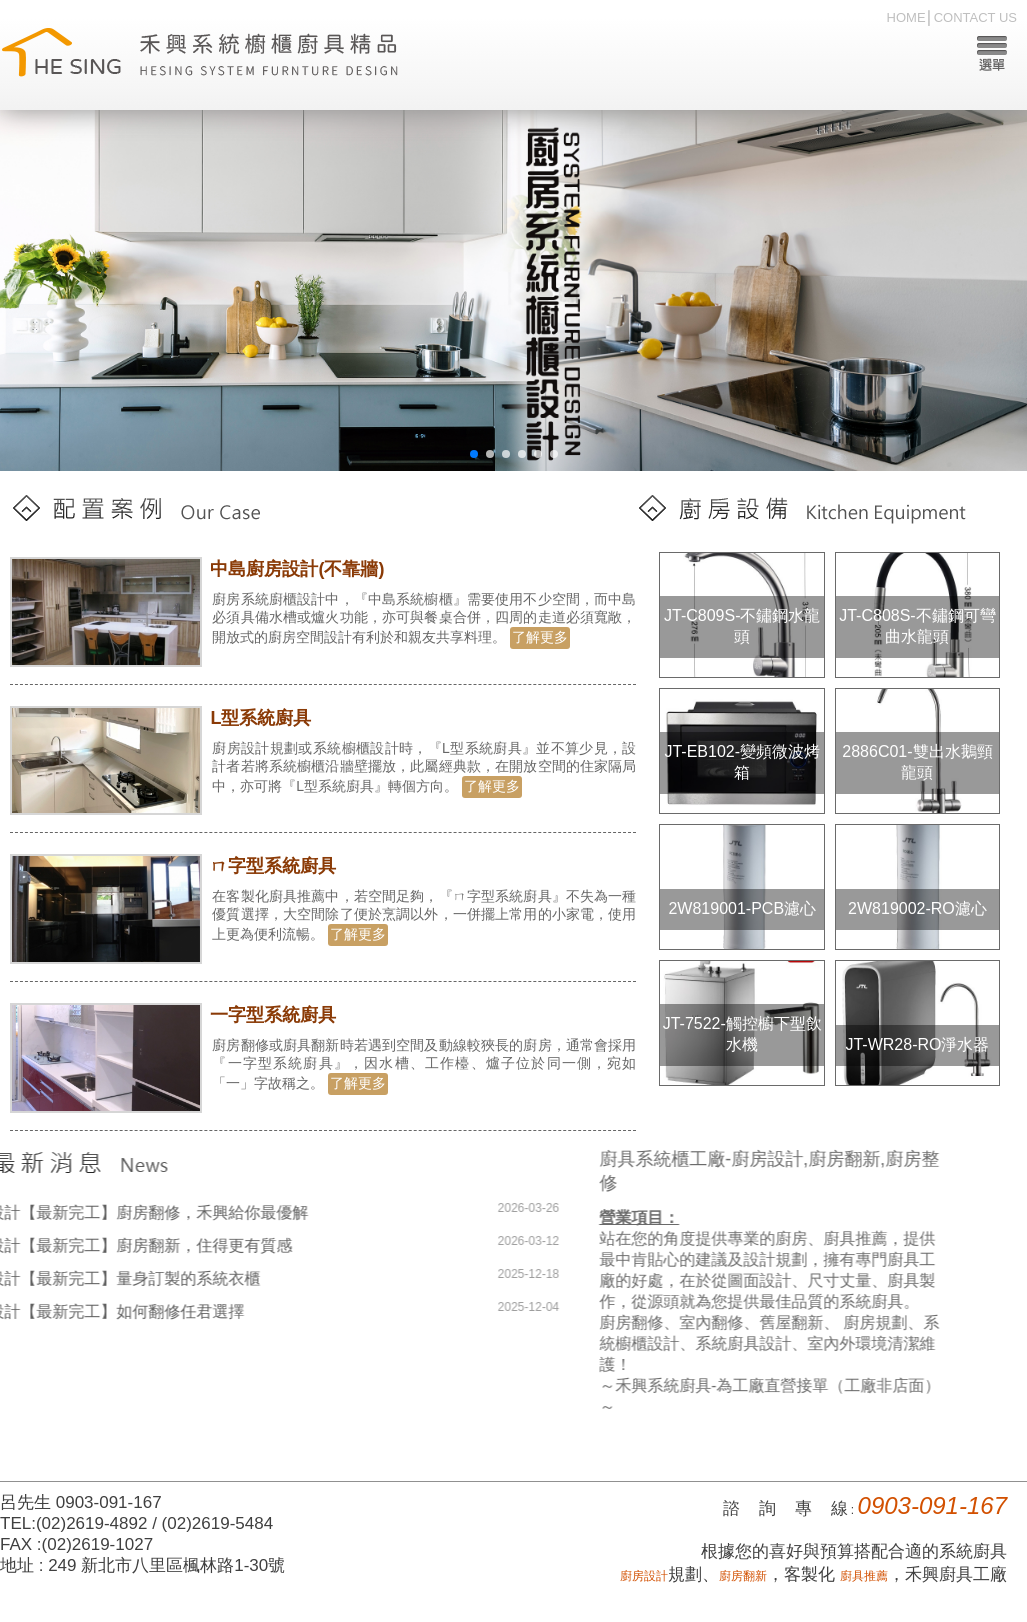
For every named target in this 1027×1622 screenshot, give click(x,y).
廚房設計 (644, 1576)
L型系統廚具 (262, 718)
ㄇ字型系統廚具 (275, 866)
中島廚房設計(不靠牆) (299, 569)
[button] (474, 454)
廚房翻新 (743, 1576)
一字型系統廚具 (275, 1015)
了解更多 (541, 637)
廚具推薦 (864, 1576)
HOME (906, 17)
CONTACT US (975, 17)
